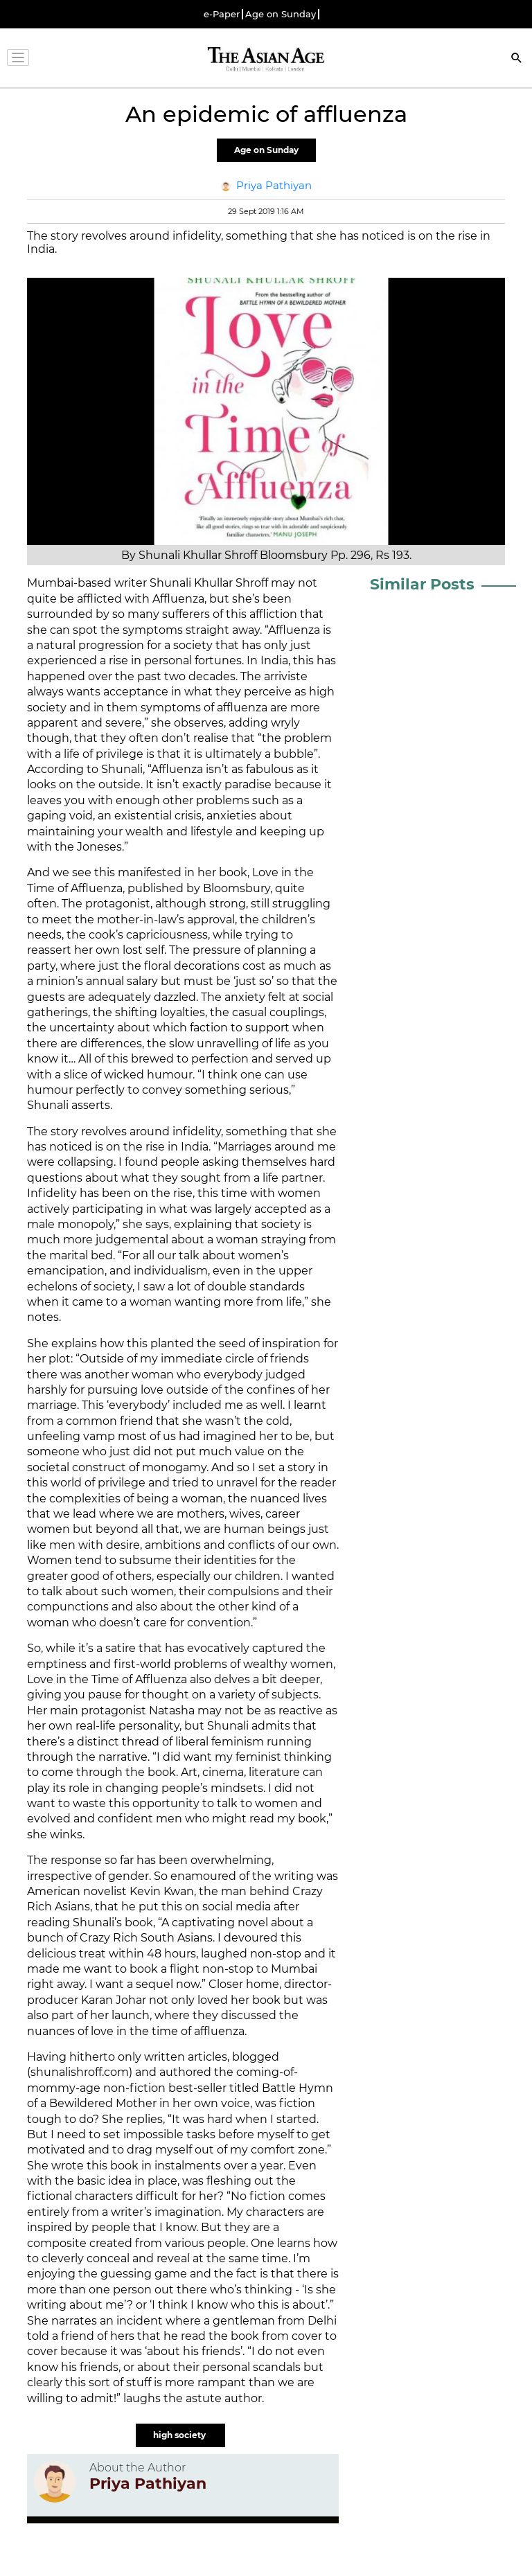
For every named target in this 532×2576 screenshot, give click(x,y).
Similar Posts (422, 584)
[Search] (517, 59)
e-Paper (222, 14)
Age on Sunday (280, 14)
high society (180, 2435)
